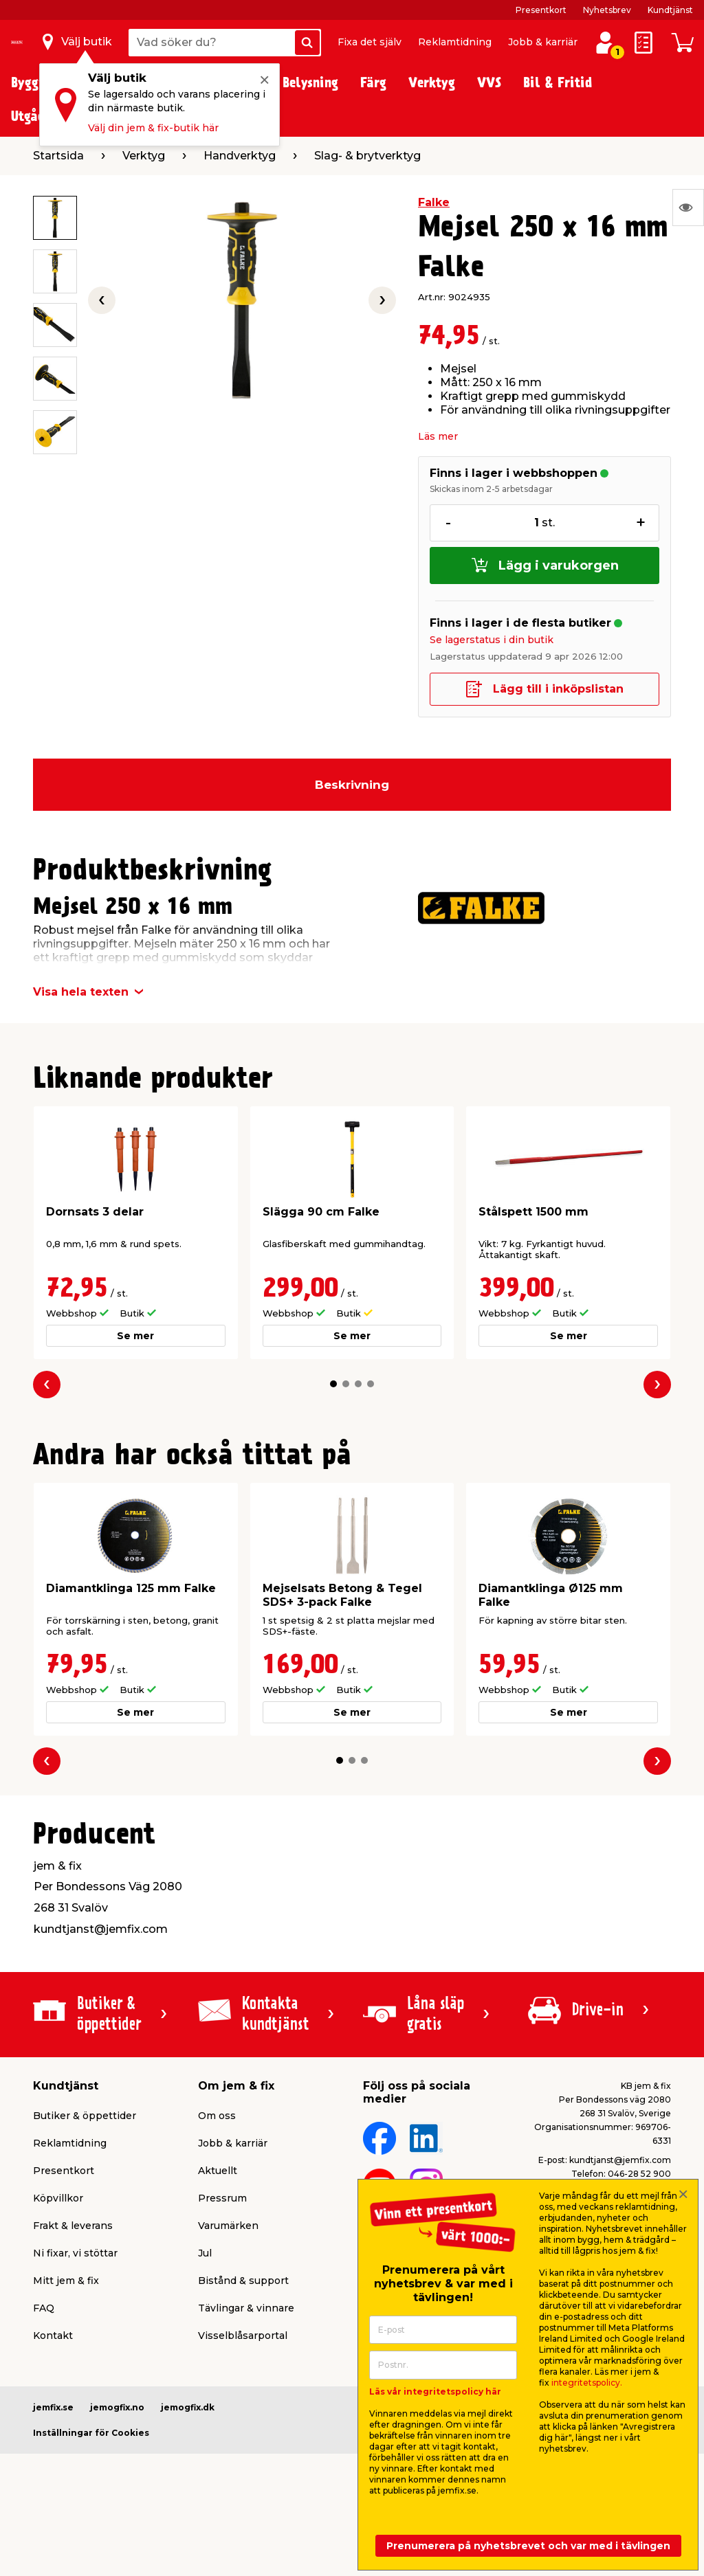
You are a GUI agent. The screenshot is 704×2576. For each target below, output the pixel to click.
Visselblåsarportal (242, 2335)
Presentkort (541, 9)
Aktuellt (217, 2170)
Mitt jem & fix (66, 2280)
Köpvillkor (58, 2198)
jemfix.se (53, 2407)
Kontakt (53, 2335)
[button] (333, 1383)
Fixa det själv (370, 42)
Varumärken (228, 2225)
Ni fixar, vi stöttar (75, 2253)
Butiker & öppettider (84, 2115)
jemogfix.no (117, 2407)
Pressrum (222, 2198)
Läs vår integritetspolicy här (435, 2391)
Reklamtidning (455, 42)
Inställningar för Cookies (91, 2432)
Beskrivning (352, 785)
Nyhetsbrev (607, 9)
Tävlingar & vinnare (246, 2308)
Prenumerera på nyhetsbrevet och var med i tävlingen (528, 2546)
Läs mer (438, 436)
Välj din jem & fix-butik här (153, 128)
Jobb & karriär (543, 42)
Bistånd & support (243, 2280)
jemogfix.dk (187, 2407)
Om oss (217, 2115)
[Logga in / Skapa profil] (605, 43)
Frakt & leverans (73, 2225)
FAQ (43, 2308)
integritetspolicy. (586, 2382)
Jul (205, 2253)
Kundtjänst (670, 9)
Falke (434, 202)
